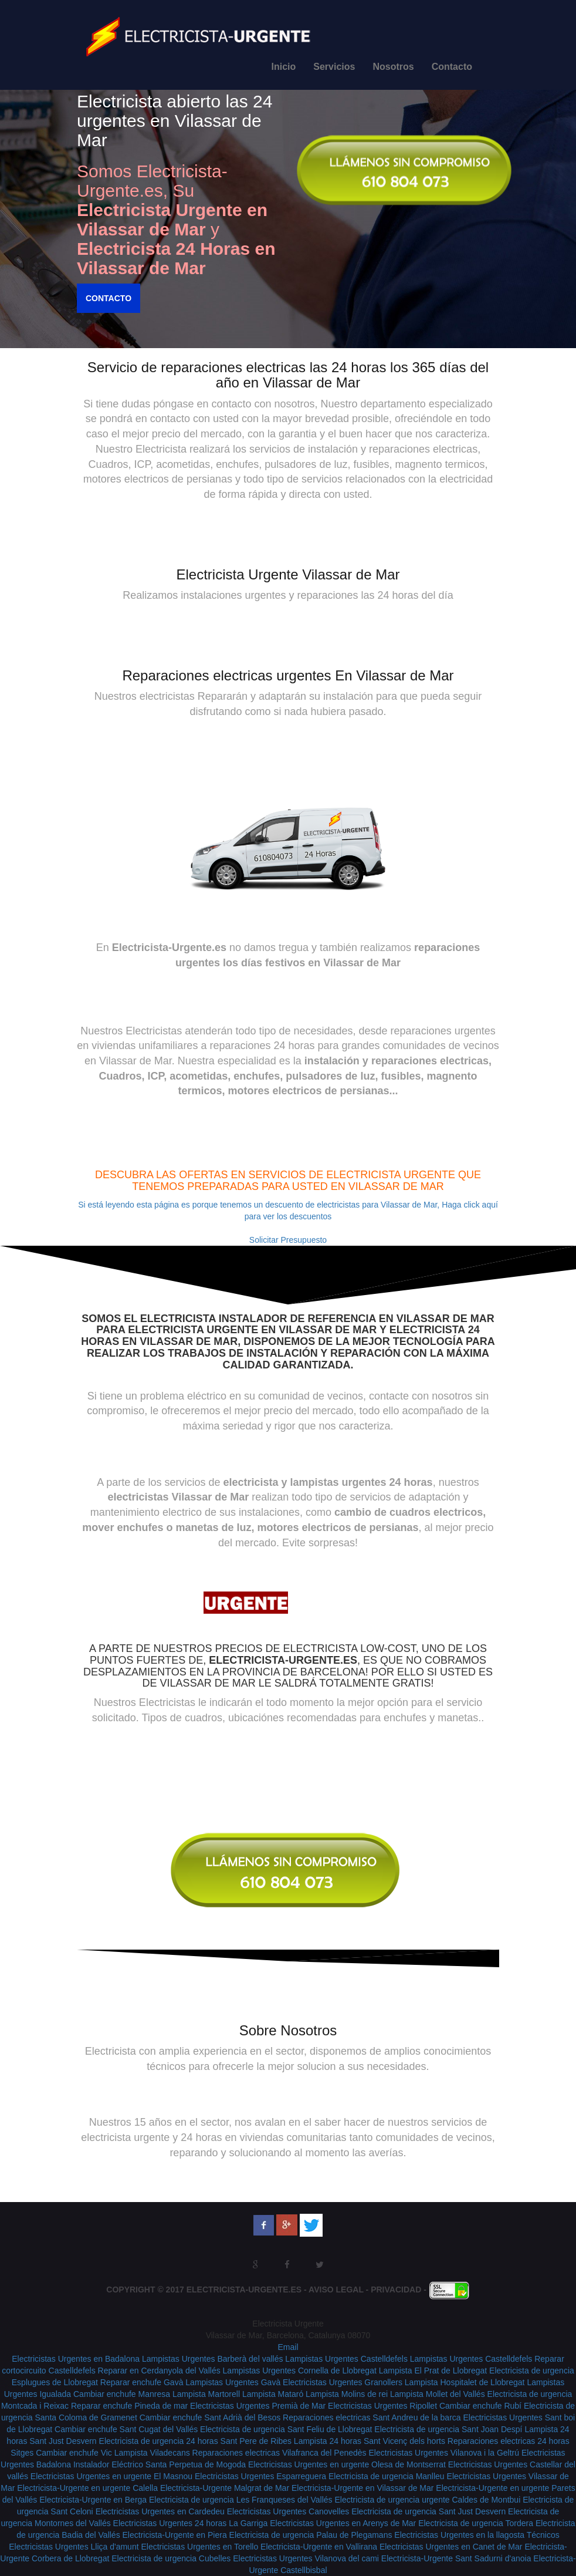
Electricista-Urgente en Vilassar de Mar (363, 2488)
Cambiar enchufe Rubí (480, 2405)
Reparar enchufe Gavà (142, 2382)
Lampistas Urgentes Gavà (232, 2382)
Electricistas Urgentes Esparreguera (260, 2476)
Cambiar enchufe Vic (74, 2452)
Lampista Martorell (206, 2394)
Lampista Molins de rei (347, 2394)
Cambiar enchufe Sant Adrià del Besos (210, 2417)
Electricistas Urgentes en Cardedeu (160, 2511)
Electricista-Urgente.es (244, 2289)
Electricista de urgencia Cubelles (171, 2558)
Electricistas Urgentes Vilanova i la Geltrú (444, 2452)
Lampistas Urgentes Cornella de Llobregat (300, 2370)
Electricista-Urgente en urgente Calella (87, 2488)
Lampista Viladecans (152, 2452)
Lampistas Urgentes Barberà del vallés (212, 2358)
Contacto (452, 67)
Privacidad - (400, 2289)
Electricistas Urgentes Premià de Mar (258, 2405)
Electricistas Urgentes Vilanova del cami (306, 2558)
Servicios (334, 67)
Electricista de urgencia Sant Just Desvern (428, 2511)
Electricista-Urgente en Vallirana (318, 2546)
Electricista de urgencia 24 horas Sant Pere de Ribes (195, 2441)
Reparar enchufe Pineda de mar (129, 2405)
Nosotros (393, 67)
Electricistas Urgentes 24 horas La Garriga (190, 2523)
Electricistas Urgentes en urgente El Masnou (111, 2476)
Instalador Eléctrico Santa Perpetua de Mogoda (159, 2464)
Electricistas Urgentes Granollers (342, 2382)
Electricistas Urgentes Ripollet (382, 2405)
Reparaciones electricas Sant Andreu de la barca (372, 2417)
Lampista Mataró (272, 2394)
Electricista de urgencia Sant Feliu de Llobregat (286, 2429)
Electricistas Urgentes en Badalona (76, 2358)
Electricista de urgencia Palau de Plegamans (310, 2535)
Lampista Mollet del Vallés (437, 2394)
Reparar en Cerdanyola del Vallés (159, 2370)
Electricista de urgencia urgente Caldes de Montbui (428, 2499)
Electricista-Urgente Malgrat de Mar (224, 2488)
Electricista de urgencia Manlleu (386, 2476)
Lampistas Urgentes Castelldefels (346, 2358)
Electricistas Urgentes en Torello (199, 2546)
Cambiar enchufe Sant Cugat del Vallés (126, 2429)
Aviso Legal (336, 2289)
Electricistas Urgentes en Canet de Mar (451, 2546)
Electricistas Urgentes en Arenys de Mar (343, 2523)
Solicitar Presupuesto (288, 1240)
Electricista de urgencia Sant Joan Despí (448, 2429)
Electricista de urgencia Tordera (475, 2523)
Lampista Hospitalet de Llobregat (465, 2382)
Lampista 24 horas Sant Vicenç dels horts (369, 2441)
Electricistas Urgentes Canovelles (288, 2511)
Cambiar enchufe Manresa (121, 2394)
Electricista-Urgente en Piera (175, 2535)
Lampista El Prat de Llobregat (433, 2370)
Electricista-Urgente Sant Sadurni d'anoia (456, 2558)
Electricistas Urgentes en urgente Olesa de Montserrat (347, 2464)
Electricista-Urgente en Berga (93, 2499)
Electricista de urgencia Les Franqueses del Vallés (241, 2499)
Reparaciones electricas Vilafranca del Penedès (279, 2452)
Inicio (284, 67)
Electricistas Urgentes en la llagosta (460, 2535)
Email (287, 2347)
